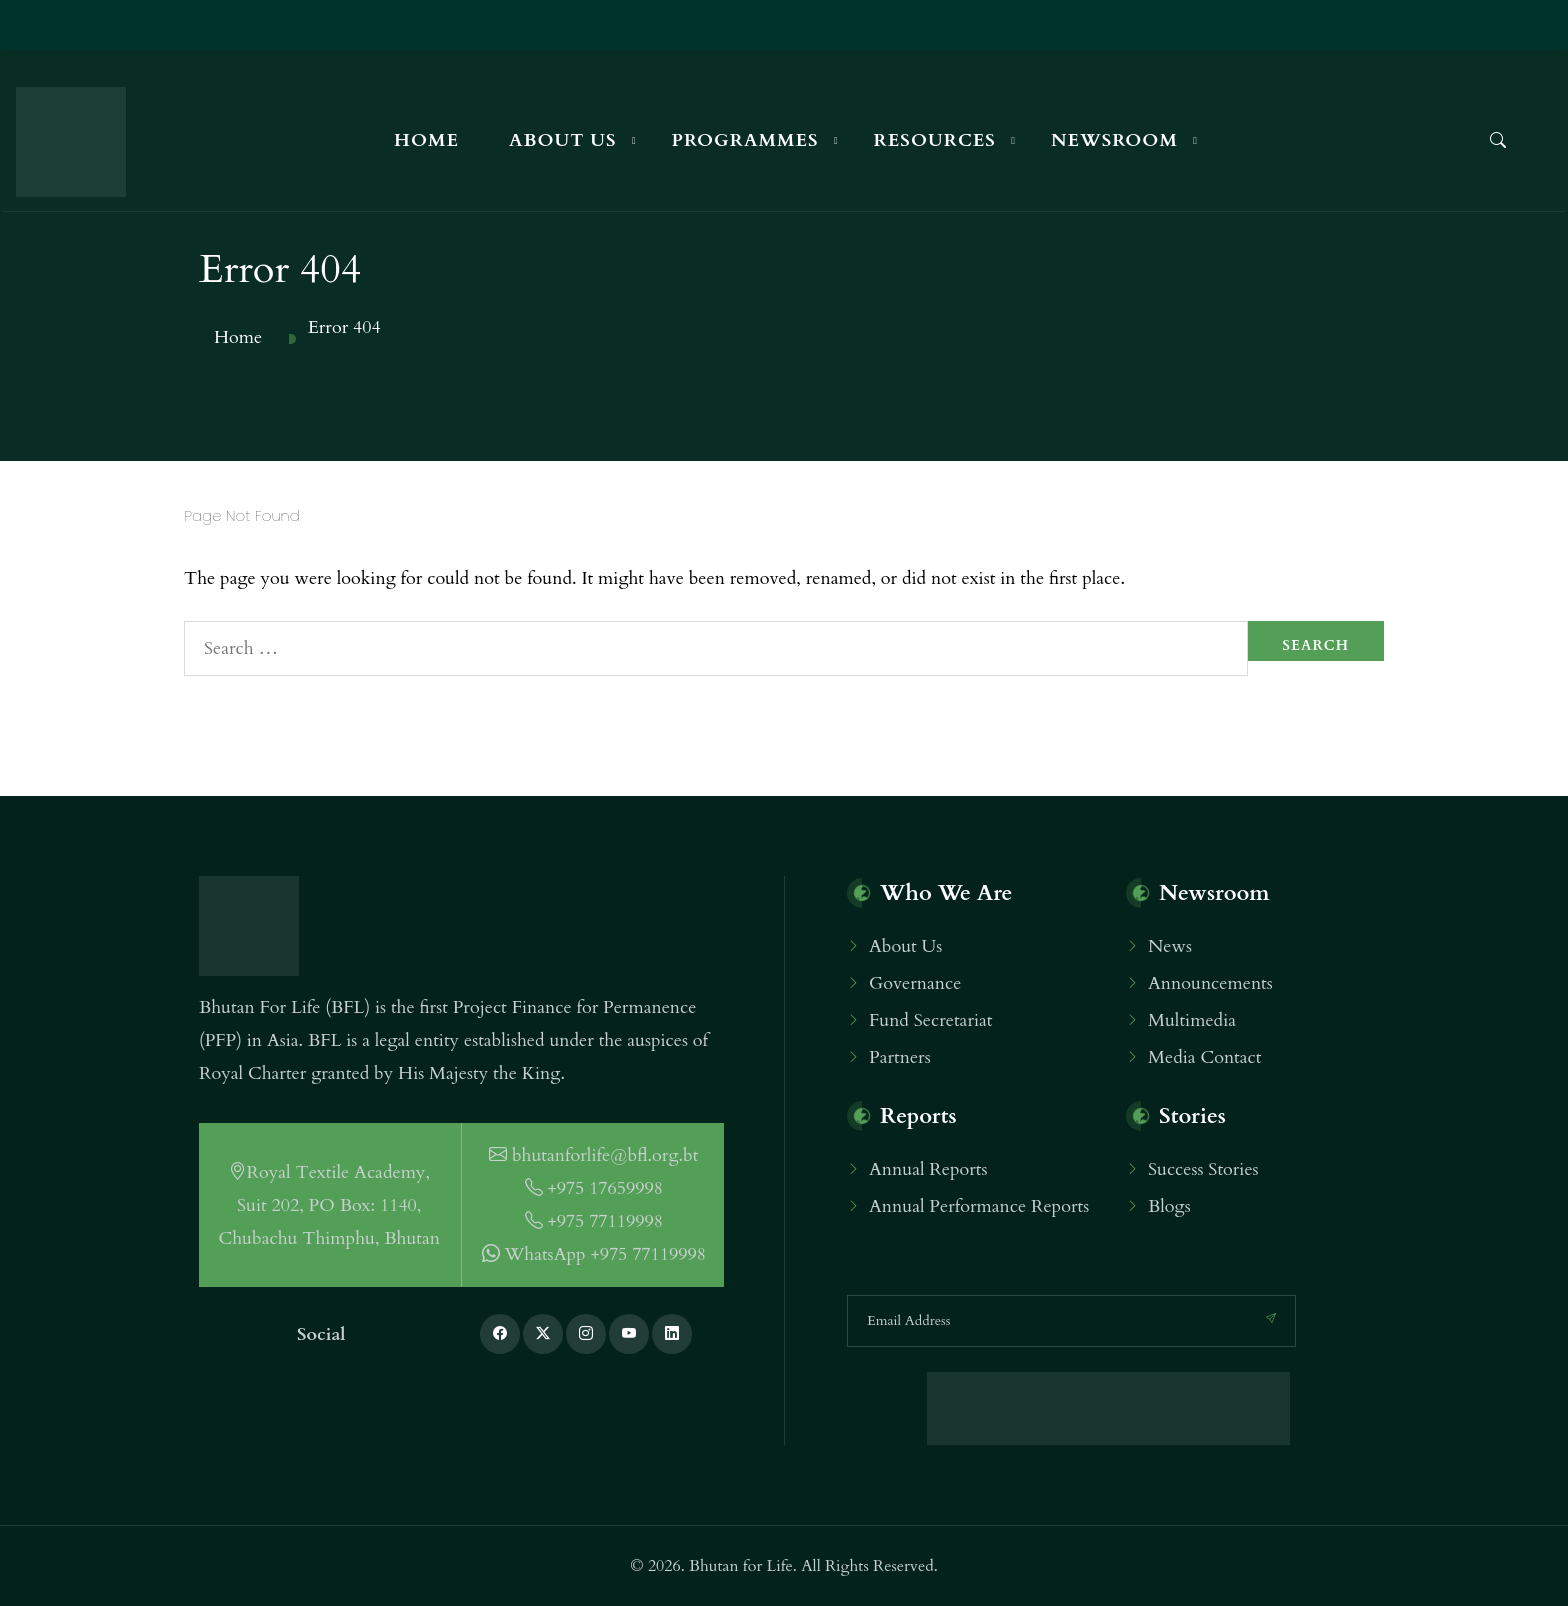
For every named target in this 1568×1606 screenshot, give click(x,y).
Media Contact (1204, 1057)
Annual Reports (928, 1169)
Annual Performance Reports (979, 1206)
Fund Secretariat (930, 1020)
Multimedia (1192, 1020)
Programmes (745, 140)
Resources (935, 140)
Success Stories (1203, 1169)
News (1170, 946)
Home (426, 140)
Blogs (1169, 1206)
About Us (563, 140)
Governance (915, 983)
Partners (900, 1057)
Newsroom (1114, 140)
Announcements (1210, 983)
